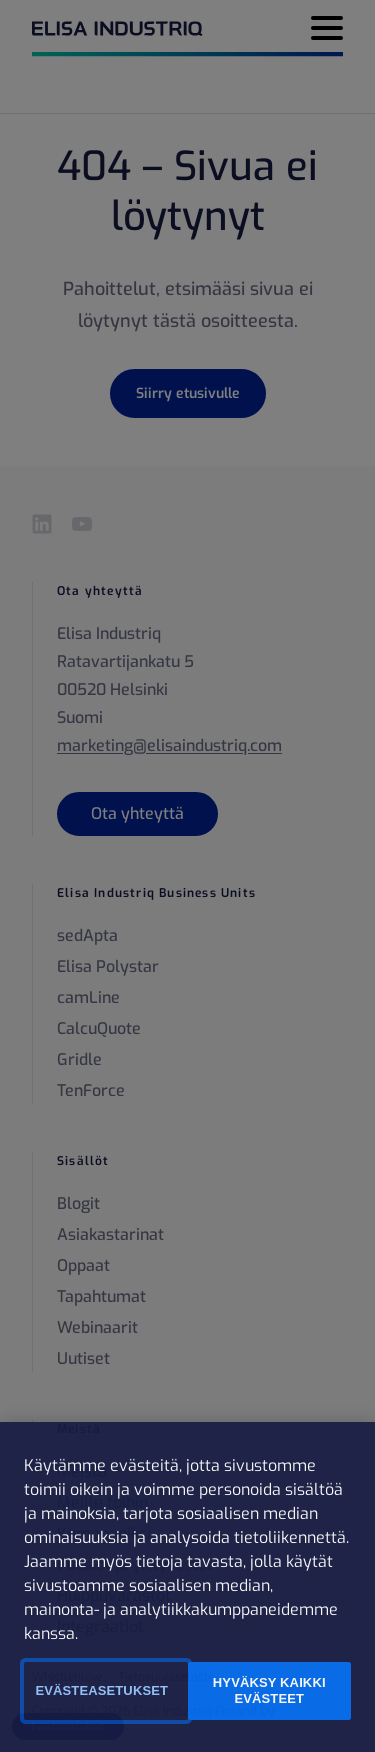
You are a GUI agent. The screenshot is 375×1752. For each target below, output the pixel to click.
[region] (187, 1587)
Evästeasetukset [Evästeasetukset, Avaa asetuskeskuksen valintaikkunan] (101, 1690)
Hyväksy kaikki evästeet (269, 1690)
